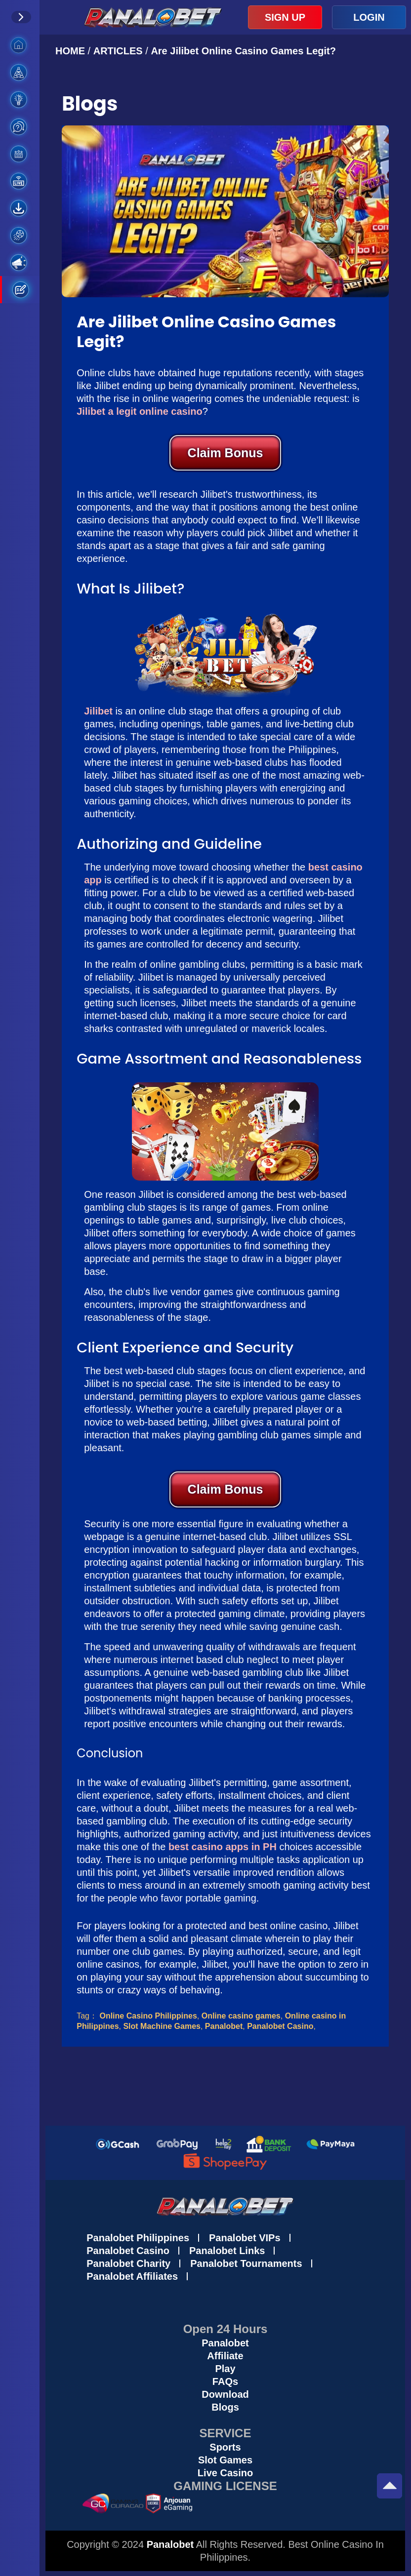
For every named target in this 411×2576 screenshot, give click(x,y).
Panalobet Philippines (137, 2237)
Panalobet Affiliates (132, 2276)
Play (225, 2368)
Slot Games (225, 2460)
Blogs (225, 2407)
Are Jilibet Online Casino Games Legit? (243, 50)
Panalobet (224, 2026)
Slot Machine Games (162, 2026)
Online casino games (241, 2016)
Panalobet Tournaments (246, 2263)
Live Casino (225, 2472)
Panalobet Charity (128, 2263)
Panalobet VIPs (245, 2237)
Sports (225, 2447)
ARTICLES (118, 50)
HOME (71, 50)
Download (225, 2394)
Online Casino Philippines (148, 2016)
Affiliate (225, 2355)
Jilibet (98, 711)
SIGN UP (285, 17)
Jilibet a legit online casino (140, 411)
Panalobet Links (227, 2250)
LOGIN (368, 17)
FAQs (225, 2381)
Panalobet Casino (280, 2026)
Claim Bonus (225, 453)
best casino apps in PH (222, 1846)
